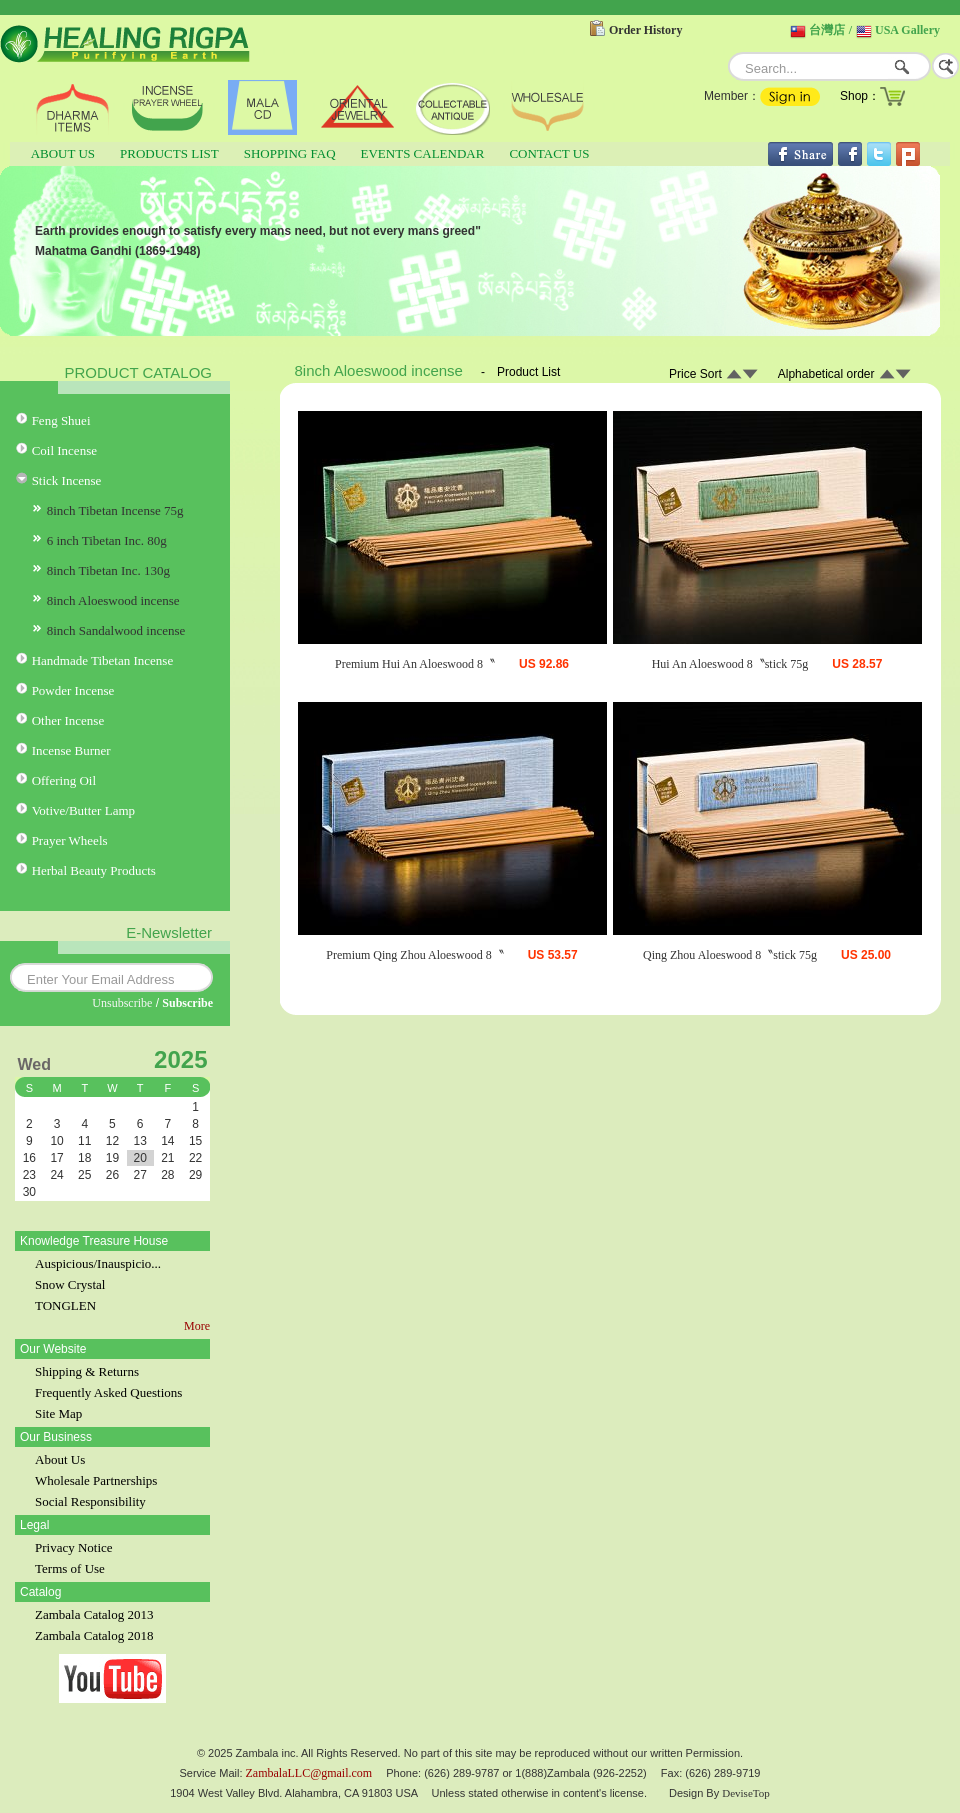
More (197, 1326)
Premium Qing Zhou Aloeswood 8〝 (414, 955)
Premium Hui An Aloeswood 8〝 (415, 664)
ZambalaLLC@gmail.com (309, 1773)
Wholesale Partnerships (96, 1480)
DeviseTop (746, 1793)
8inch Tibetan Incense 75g (115, 510)
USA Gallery (907, 30)
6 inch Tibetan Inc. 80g (107, 540)
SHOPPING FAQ (290, 153)
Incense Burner (71, 750)
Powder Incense (73, 690)
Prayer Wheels (70, 840)
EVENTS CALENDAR (423, 153)
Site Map (58, 1413)
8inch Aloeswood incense (113, 600)
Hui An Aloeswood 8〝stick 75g (730, 664)
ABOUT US (63, 153)
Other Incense (68, 720)
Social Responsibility (90, 1501)
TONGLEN (65, 1305)
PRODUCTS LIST (169, 153)
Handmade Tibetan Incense (103, 660)
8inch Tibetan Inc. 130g (109, 570)
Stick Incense (67, 480)
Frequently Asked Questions (108, 1392)
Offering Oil (64, 780)
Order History (645, 30)
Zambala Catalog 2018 (94, 1635)
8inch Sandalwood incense (116, 630)
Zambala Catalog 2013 (94, 1614)
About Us (60, 1459)
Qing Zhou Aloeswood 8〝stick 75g (730, 955)
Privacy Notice (74, 1547)
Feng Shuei (61, 420)
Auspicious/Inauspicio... (98, 1263)
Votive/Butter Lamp (83, 810)
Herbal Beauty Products (94, 870)
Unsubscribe (122, 1003)
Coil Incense (64, 450)
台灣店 (827, 30)
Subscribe (187, 1003)
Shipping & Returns (87, 1371)
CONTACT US (549, 153)
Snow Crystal (70, 1284)
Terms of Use (70, 1568)
